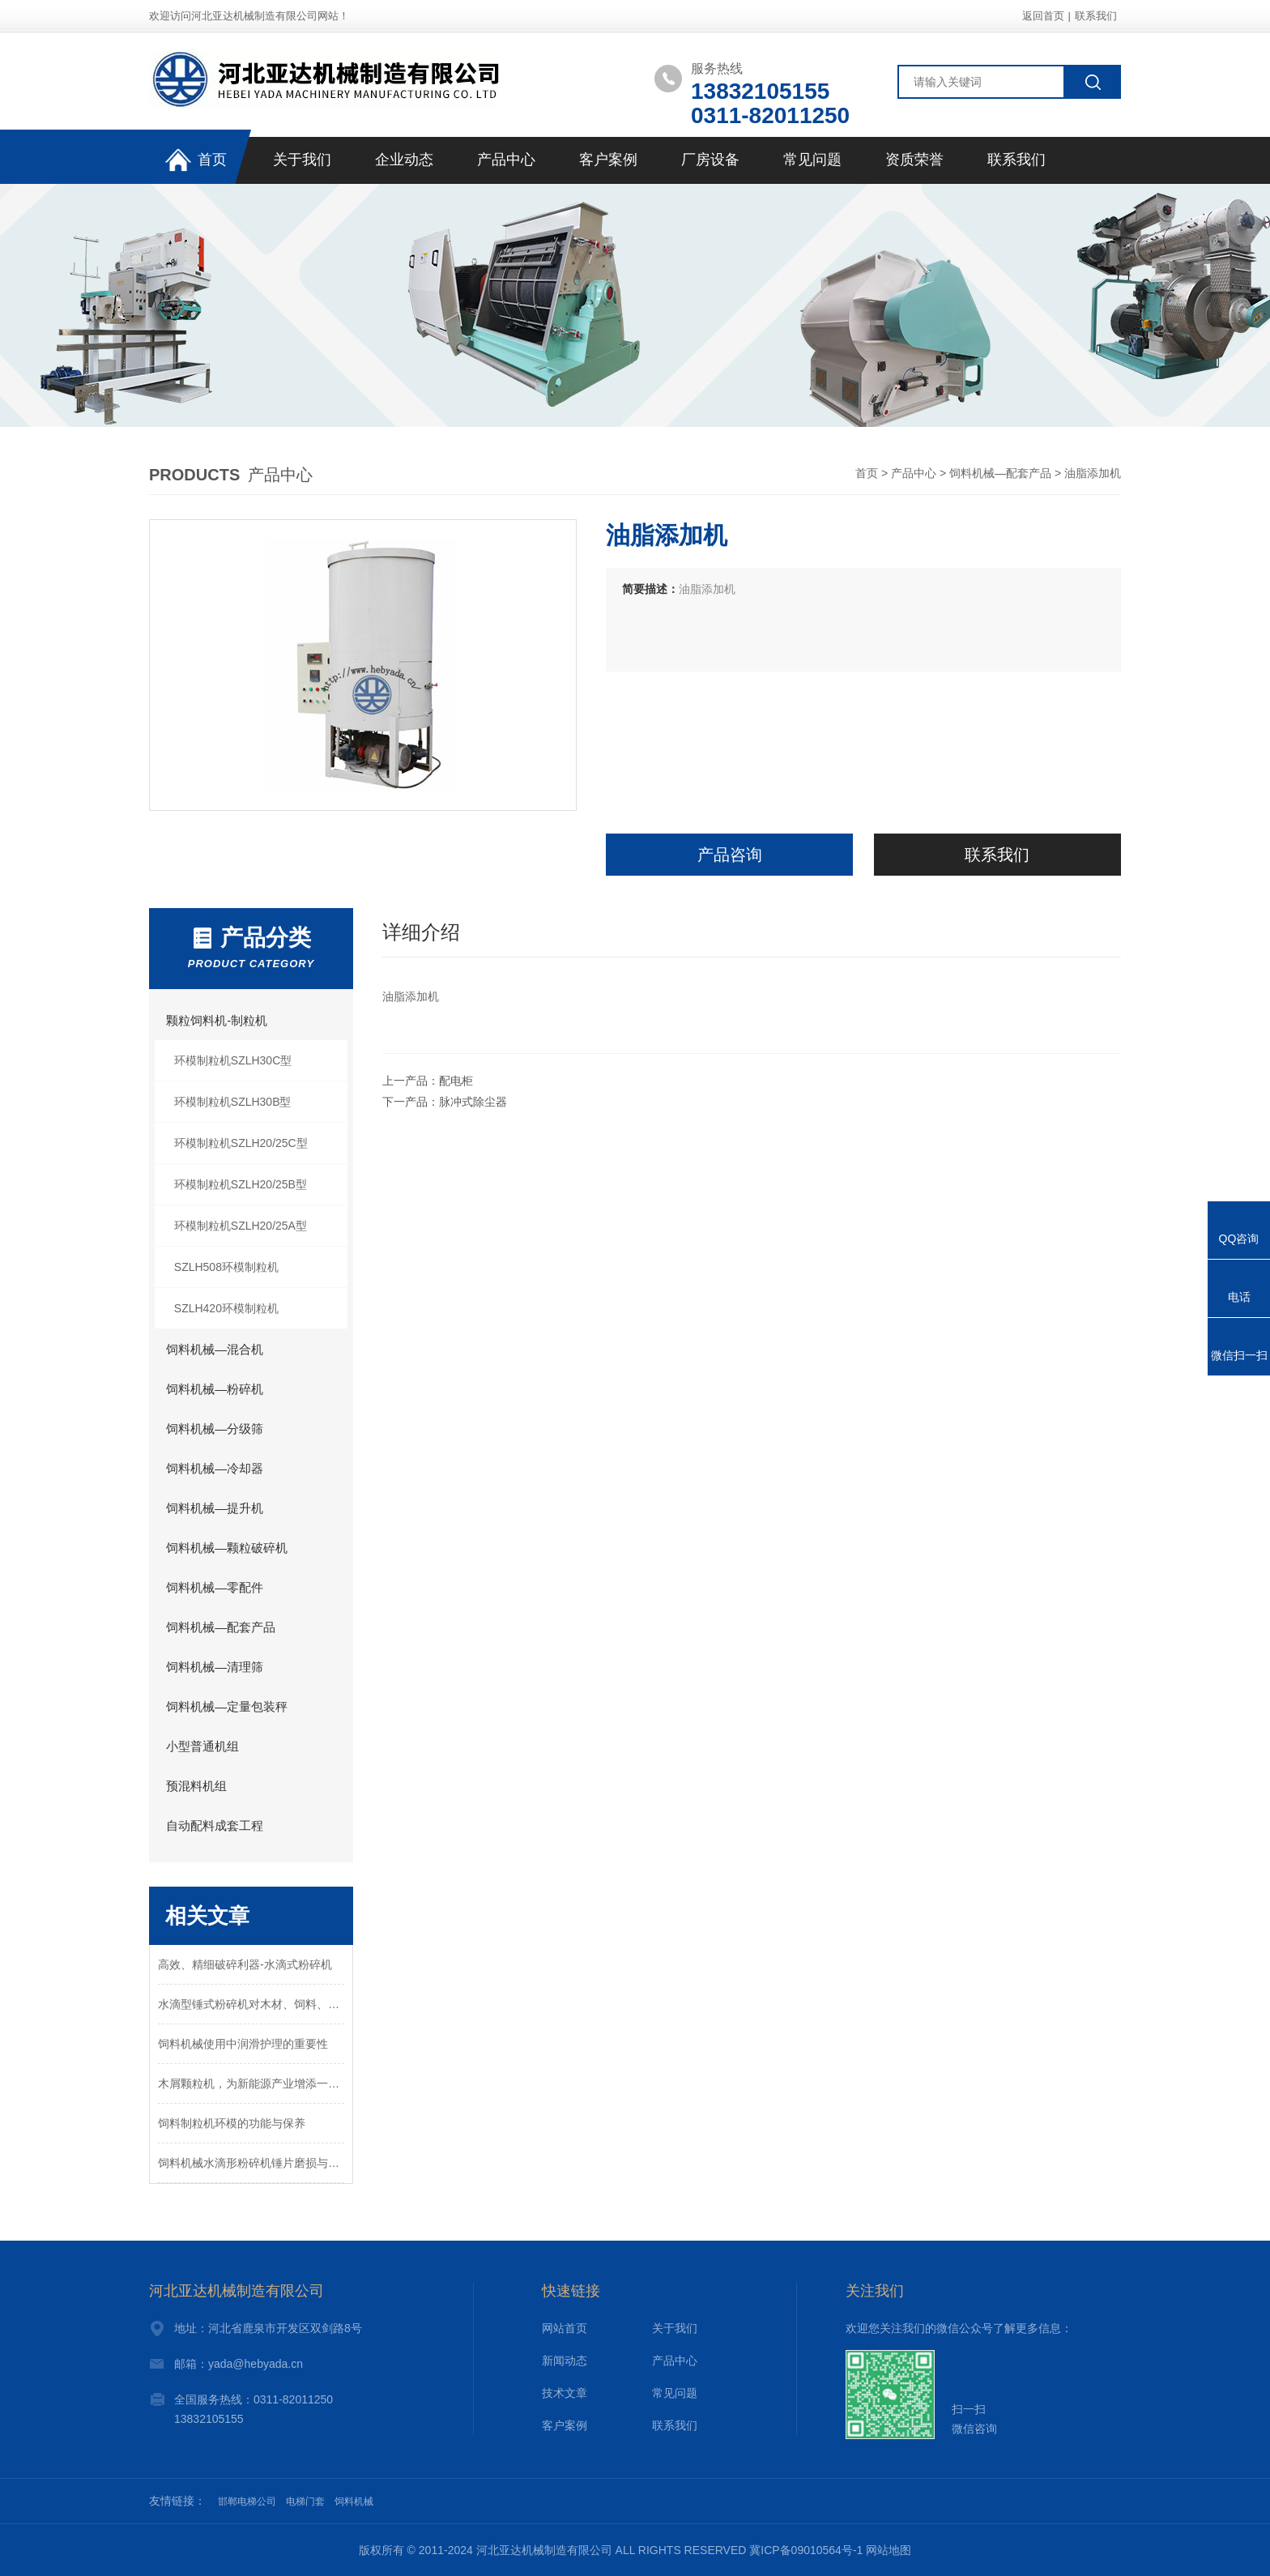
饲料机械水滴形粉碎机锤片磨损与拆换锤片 (251, 2162)
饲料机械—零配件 (214, 1587)
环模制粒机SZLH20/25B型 (240, 1184)
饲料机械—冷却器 (214, 1468)
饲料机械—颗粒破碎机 (227, 1548)
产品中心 (506, 160)
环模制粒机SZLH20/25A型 (240, 1225)
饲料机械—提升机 (214, 1508)
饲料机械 (354, 2501)
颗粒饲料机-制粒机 (216, 1020)
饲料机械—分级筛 (214, 1428)
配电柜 (456, 1080)
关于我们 (302, 160)
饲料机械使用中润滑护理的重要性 (243, 2043)
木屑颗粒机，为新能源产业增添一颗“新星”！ (251, 2083)
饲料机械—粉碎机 (214, 1389)
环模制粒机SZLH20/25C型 (241, 1143)
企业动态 (404, 160)
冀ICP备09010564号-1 (806, 2550)
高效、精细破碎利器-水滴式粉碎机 (245, 1964)
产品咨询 (729, 855)
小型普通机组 (202, 1746)
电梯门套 (305, 2501)
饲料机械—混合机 (214, 1349)
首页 (196, 161)
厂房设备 (710, 160)
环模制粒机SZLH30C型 (233, 1060)
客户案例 (608, 160)
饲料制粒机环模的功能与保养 (231, 2123)
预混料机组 (196, 1786)
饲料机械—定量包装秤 (227, 1706)
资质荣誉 (914, 160)
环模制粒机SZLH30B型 (233, 1101)
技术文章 (564, 2392)
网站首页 (564, 2328)
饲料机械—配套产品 (1000, 473)
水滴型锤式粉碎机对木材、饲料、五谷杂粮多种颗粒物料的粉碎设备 (251, 2004)
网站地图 (888, 2550)
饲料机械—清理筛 (214, 1667)
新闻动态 (564, 2360)
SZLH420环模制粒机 (226, 1308)
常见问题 (812, 160)
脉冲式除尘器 (473, 1101)
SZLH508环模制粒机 (226, 1266)
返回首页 (1043, 16)
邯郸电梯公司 (247, 2501)
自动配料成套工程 (214, 1825)
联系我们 (1096, 16)
